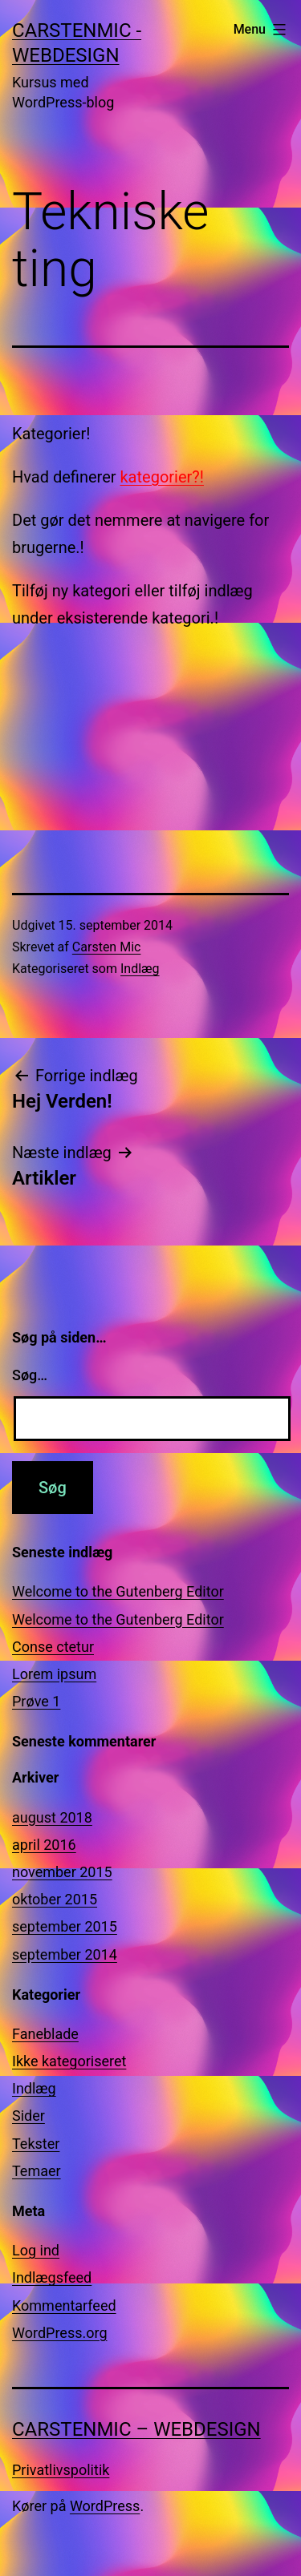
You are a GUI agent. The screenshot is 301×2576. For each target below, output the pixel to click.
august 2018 (52, 1817)
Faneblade (45, 2033)
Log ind (35, 2250)
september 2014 (64, 1954)
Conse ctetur (53, 1646)
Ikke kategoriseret (69, 2061)
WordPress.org (60, 2332)
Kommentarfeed (64, 2305)
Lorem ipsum (54, 1674)
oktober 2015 (54, 1899)
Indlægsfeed (52, 2277)
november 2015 (62, 1871)
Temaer (36, 2170)
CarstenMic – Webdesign (136, 2429)
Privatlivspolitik (60, 2469)
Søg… (29, 1375)
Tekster (35, 2143)
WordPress (105, 2505)
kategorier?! (161, 477)
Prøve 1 (36, 1701)
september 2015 (64, 1926)
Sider (28, 2115)
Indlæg (140, 968)
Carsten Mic (106, 947)
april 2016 (44, 1844)
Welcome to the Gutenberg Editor (118, 1591)
